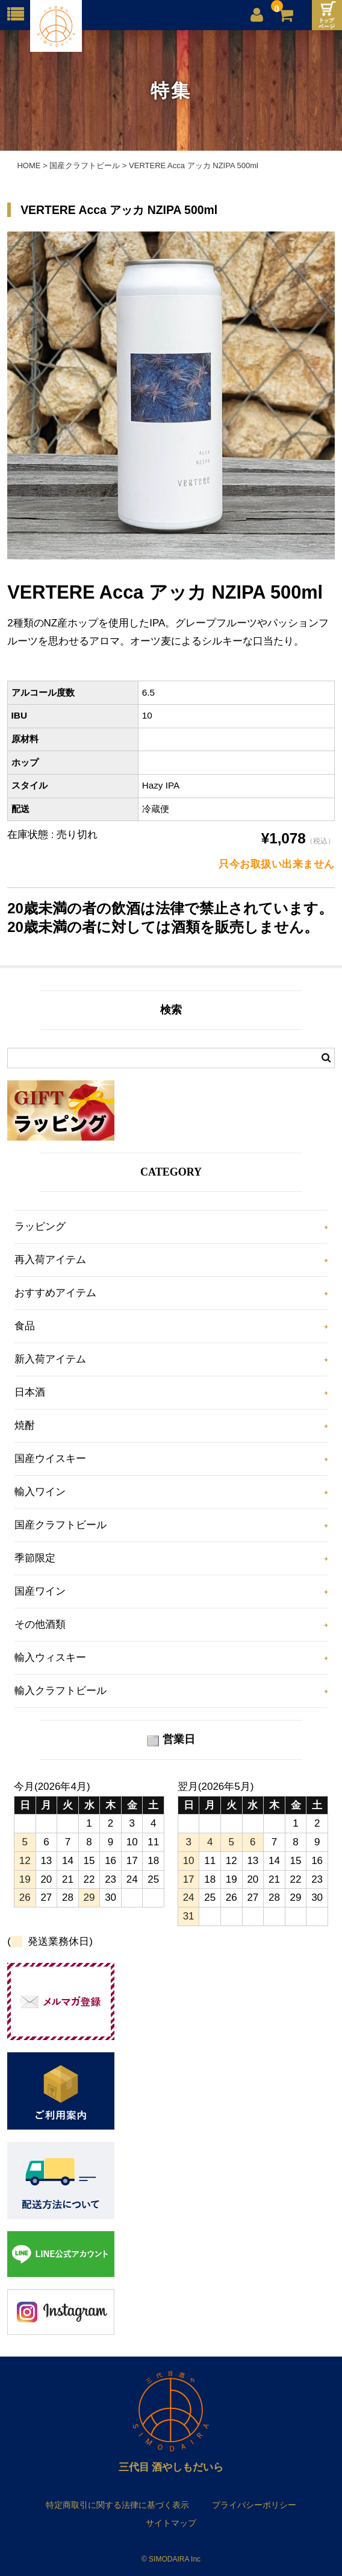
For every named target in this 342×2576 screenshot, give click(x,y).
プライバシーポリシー (254, 2505)
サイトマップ (171, 2523)
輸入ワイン (40, 1491)
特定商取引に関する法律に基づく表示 (117, 2505)
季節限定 (34, 1558)
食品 (24, 1326)
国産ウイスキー (50, 1458)
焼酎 (24, 1425)
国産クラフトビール (60, 1525)
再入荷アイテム (50, 1259)
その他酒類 (40, 1624)
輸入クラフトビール (60, 1690)
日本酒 (29, 1392)
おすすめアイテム (55, 1293)
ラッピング (40, 1226)
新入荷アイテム (50, 1359)
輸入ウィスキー (50, 1657)
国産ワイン (40, 1591)
